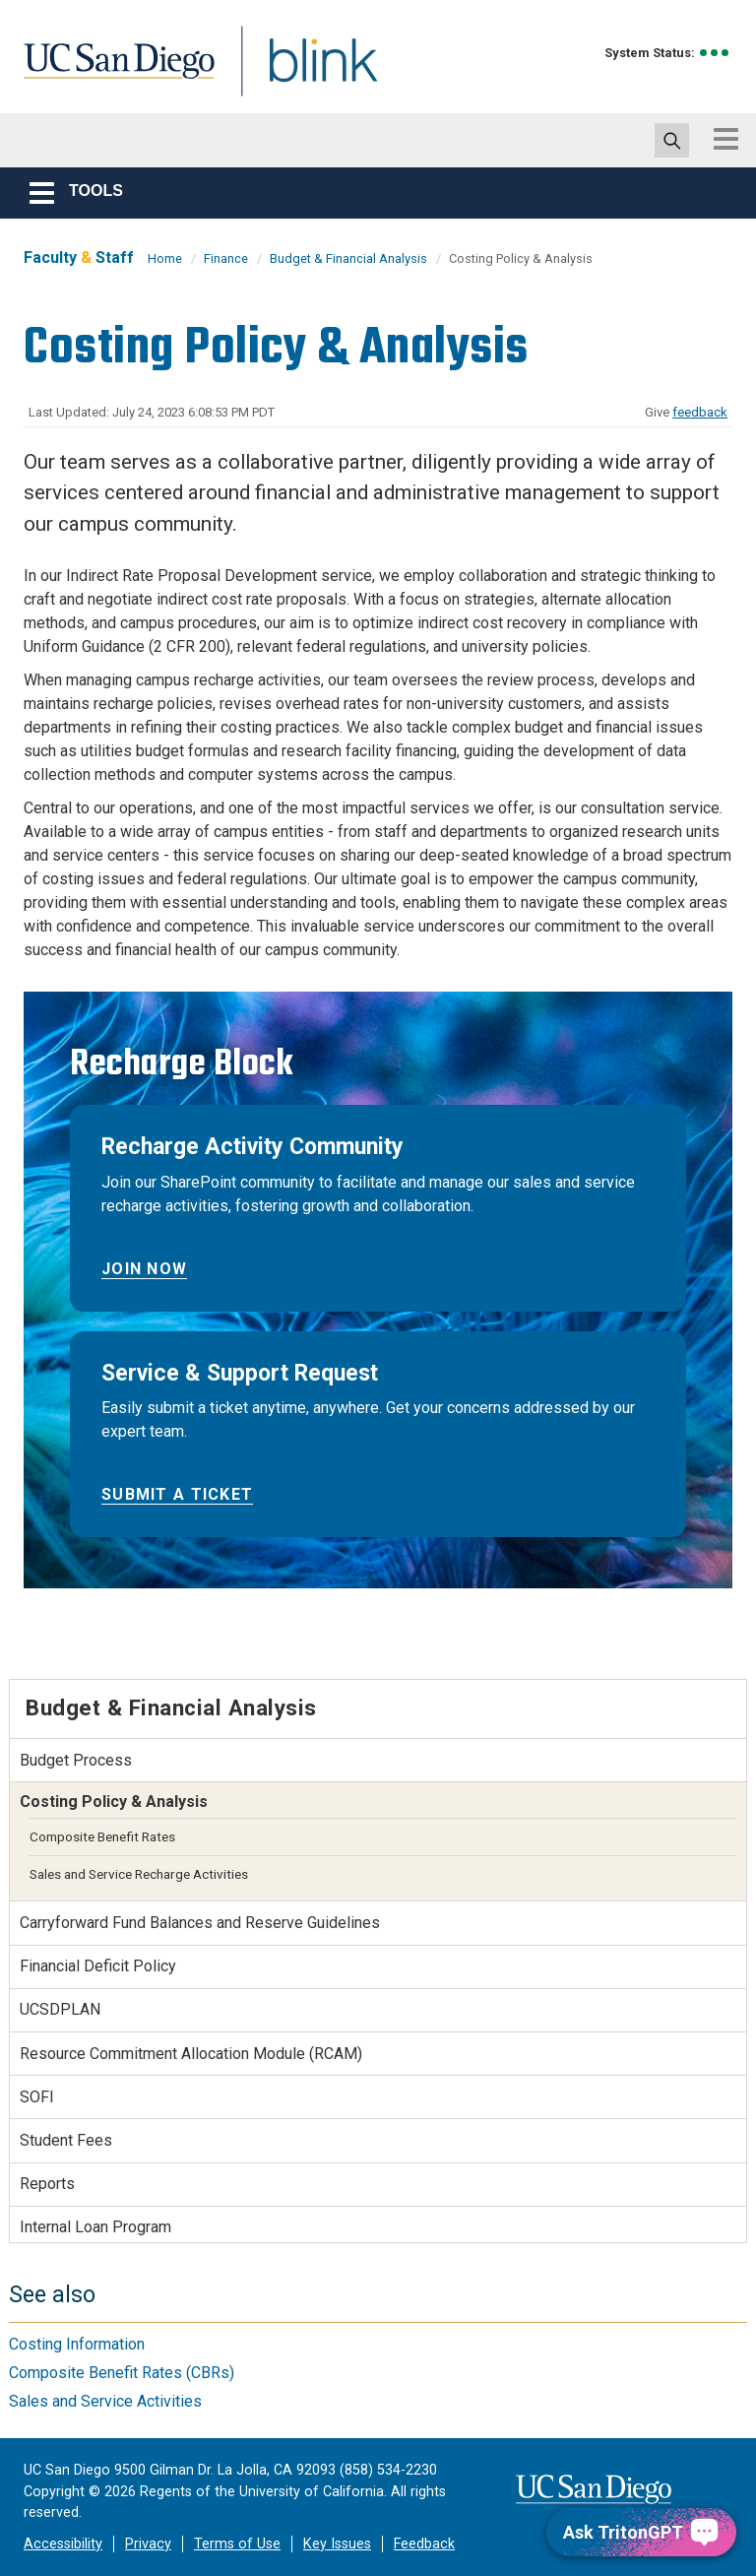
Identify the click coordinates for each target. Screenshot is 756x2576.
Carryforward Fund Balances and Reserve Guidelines (200, 1922)
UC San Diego (112, 72)
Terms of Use (237, 2544)
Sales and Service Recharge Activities (139, 1874)
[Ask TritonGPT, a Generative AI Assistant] (641, 2532)
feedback (699, 412)
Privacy (148, 2544)
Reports (47, 2183)
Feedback (424, 2544)
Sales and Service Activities (105, 2401)
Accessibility (63, 2544)
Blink (304, 72)
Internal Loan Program (95, 2227)
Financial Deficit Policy (98, 1966)
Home (165, 258)
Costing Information (77, 2344)
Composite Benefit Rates (102, 1836)
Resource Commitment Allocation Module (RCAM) (191, 2053)
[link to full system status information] (715, 52)
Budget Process (76, 1760)
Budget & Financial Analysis (348, 258)
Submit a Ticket (177, 1494)
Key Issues (337, 2544)
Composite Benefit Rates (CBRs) (121, 2372)
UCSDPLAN (60, 2009)
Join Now (144, 1268)
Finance (226, 258)
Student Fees (66, 2140)
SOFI (37, 2097)
